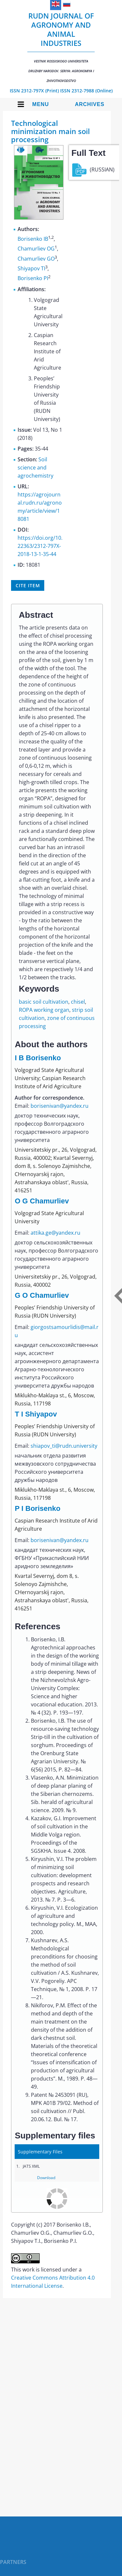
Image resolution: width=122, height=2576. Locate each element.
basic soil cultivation (43, 1001)
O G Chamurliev (42, 1201)
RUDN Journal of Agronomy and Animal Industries (60, 47)
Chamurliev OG (36, 248)
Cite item (28, 585)
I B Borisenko (38, 1058)
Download (46, 2177)
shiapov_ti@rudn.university (64, 1445)
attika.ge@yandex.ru (55, 1232)
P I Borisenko (37, 1508)
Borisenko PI (33, 278)
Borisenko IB (33, 238)
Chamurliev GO (36, 258)
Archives (89, 104)
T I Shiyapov (36, 1414)
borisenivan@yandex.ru (59, 1105)
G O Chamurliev (42, 1295)
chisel (78, 1001)
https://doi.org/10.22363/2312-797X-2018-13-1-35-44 (40, 546)
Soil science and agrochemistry (35, 467)
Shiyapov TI (31, 268)
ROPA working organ (44, 1009)
